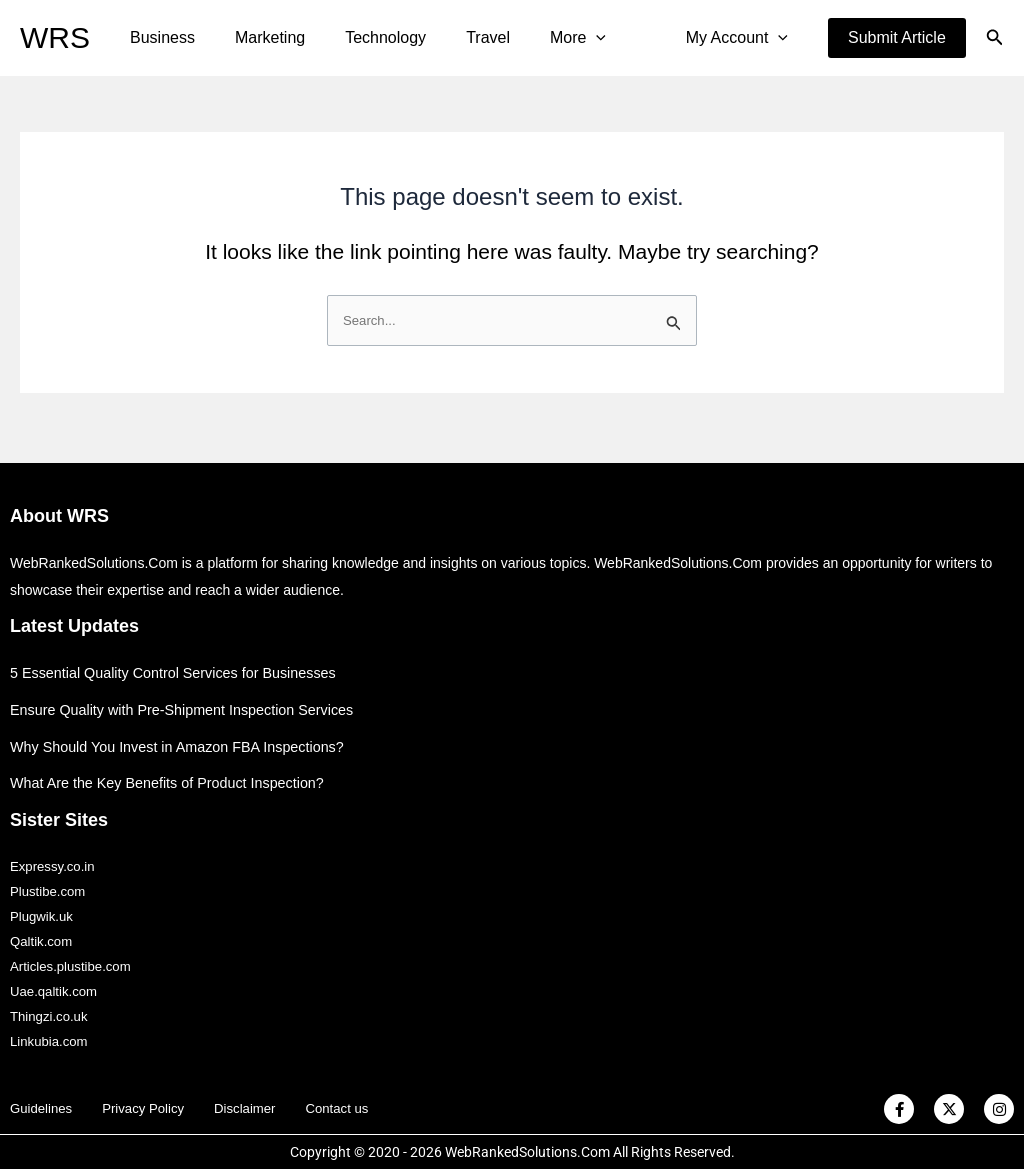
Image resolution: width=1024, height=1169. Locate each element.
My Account (741, 38)
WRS (55, 37)
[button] (897, 38)
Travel (460, 37)
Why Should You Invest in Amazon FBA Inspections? (184, 733)
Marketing (258, 37)
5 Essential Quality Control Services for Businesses (180, 660)
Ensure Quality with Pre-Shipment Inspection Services (189, 696)
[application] (560, 38)
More (542, 38)
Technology (365, 37)
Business (158, 37)
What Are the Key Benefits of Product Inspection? (174, 770)
